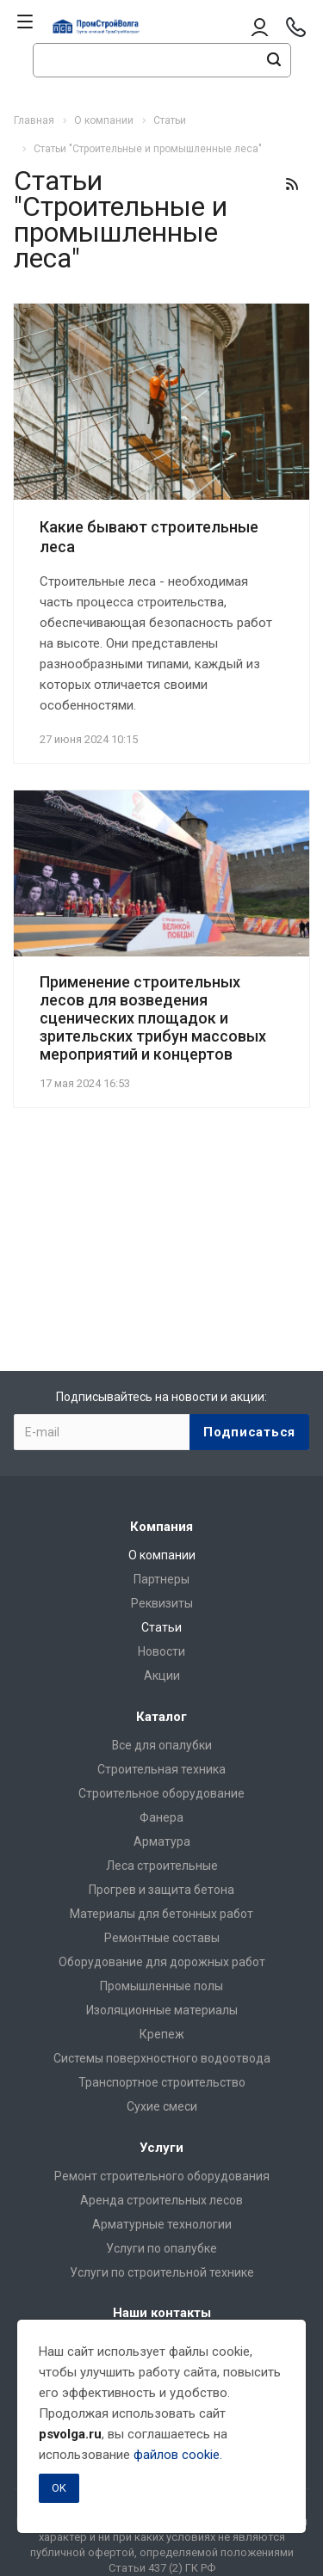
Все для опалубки (162, 1745)
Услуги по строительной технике (162, 2272)
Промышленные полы (161, 1986)
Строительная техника (161, 1769)
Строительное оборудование (161, 1793)
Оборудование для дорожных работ (162, 1962)
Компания (161, 1526)
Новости (161, 1651)
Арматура (162, 1841)
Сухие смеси (162, 2106)
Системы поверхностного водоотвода (161, 2058)
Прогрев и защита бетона (161, 1890)
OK (59, 2487)
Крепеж (162, 2034)
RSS (292, 184)
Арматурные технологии (162, 2224)
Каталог (161, 1717)
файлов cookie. (178, 2454)
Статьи (161, 1627)
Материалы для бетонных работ (161, 1914)
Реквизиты (162, 1603)
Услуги (161, 2147)
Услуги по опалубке (161, 2248)
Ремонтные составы (162, 1938)
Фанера (161, 1817)
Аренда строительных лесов (161, 2200)
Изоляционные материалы (162, 2010)
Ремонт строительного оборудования (162, 2176)
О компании (162, 1555)
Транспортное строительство (161, 2082)
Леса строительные (162, 1865)
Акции (162, 1675)
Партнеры (161, 1579)
